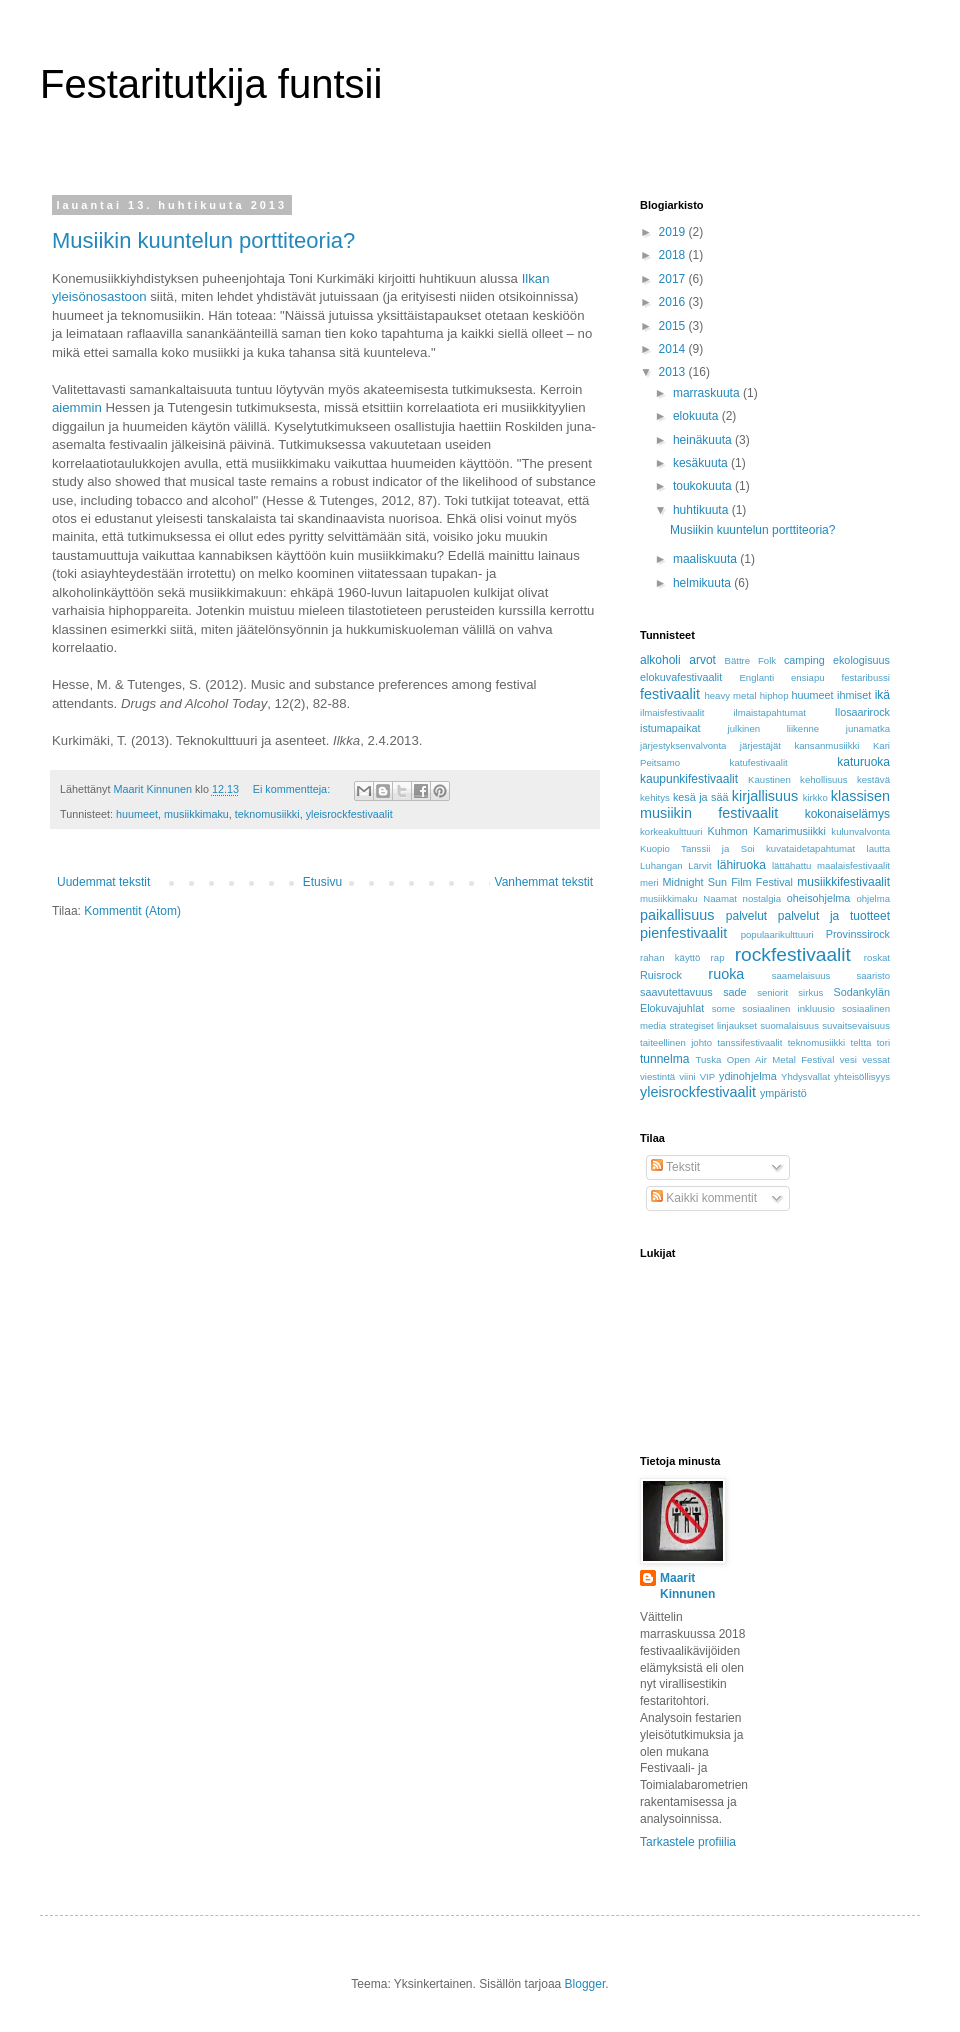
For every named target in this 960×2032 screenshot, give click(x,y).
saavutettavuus (676, 992)
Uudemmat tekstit (103, 882)
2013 (674, 372)
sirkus (810, 992)
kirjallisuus (765, 796)
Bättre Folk (750, 660)
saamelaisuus (801, 975)
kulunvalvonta (860, 831)
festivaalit (670, 694)
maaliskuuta (706, 559)
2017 (674, 279)
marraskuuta (708, 393)
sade (734, 992)
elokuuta (697, 416)
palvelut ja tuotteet (834, 916)
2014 (674, 349)
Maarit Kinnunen (687, 1586)
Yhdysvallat (805, 1076)
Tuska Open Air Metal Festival (765, 1059)
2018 (674, 255)
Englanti (756, 677)
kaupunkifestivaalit (689, 779)
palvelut (746, 916)
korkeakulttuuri (671, 831)
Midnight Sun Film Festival (728, 882)
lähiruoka (741, 865)
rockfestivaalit (793, 954)
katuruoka (863, 762)
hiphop (774, 695)
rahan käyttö (670, 957)
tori (883, 1042)
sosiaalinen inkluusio (788, 1008)
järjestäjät (760, 745)
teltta (861, 1042)
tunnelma (664, 1059)
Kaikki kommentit (704, 1198)
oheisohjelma (819, 898)
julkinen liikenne (774, 728)
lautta (878, 848)
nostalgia (762, 898)
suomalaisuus (789, 1025)
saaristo (873, 975)
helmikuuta (703, 583)
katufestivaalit (759, 762)
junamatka (868, 728)
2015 (674, 326)
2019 (674, 232)
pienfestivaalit (683, 933)
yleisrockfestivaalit (349, 814)
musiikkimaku (196, 814)
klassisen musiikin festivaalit (765, 805)
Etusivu (322, 882)
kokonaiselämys (847, 814)
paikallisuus (677, 915)
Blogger (585, 1984)
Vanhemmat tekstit (544, 882)
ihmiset (854, 695)
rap (718, 957)
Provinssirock (858, 934)
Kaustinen (769, 779)
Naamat (720, 898)
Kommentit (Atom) (132, 911)
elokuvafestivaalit (681, 677)
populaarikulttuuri (777, 934)
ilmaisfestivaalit (672, 712)
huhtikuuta (702, 510)
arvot (702, 660)
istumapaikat (670, 728)
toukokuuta (704, 486)
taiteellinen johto (676, 1042)
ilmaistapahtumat (769, 712)
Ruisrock (661, 975)
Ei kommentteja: (293, 789)
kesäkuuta (702, 463)
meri (649, 882)
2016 (674, 302)
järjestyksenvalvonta (683, 745)
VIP (707, 1076)
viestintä (657, 1076)
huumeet (137, 814)
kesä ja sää (700, 797)
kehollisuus (823, 779)
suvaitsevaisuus (856, 1025)
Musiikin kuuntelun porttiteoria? (203, 240)
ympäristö (783, 1093)
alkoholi (660, 660)
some (723, 1008)
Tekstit (675, 1167)
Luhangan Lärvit (676, 865)
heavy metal (730, 695)
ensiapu (808, 677)
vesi (848, 1059)
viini (687, 1076)
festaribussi (865, 677)
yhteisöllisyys (862, 1076)
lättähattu (791, 865)
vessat (876, 1059)
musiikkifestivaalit (843, 882)
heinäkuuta (704, 440)
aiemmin (77, 407)
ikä (882, 695)
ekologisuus (861, 660)
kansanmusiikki (826, 745)
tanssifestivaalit (749, 1042)
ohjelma (873, 898)
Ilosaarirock (862, 712)
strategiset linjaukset (713, 1025)
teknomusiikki (267, 814)
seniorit (772, 992)
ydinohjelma (748, 1076)
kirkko (815, 797)
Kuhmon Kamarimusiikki (767, 831)
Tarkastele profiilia (688, 1842)
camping (804, 660)
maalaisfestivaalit (853, 865)
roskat (877, 957)
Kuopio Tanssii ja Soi (697, 848)
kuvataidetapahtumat (810, 848)
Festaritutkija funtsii (211, 84)
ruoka (726, 974)
